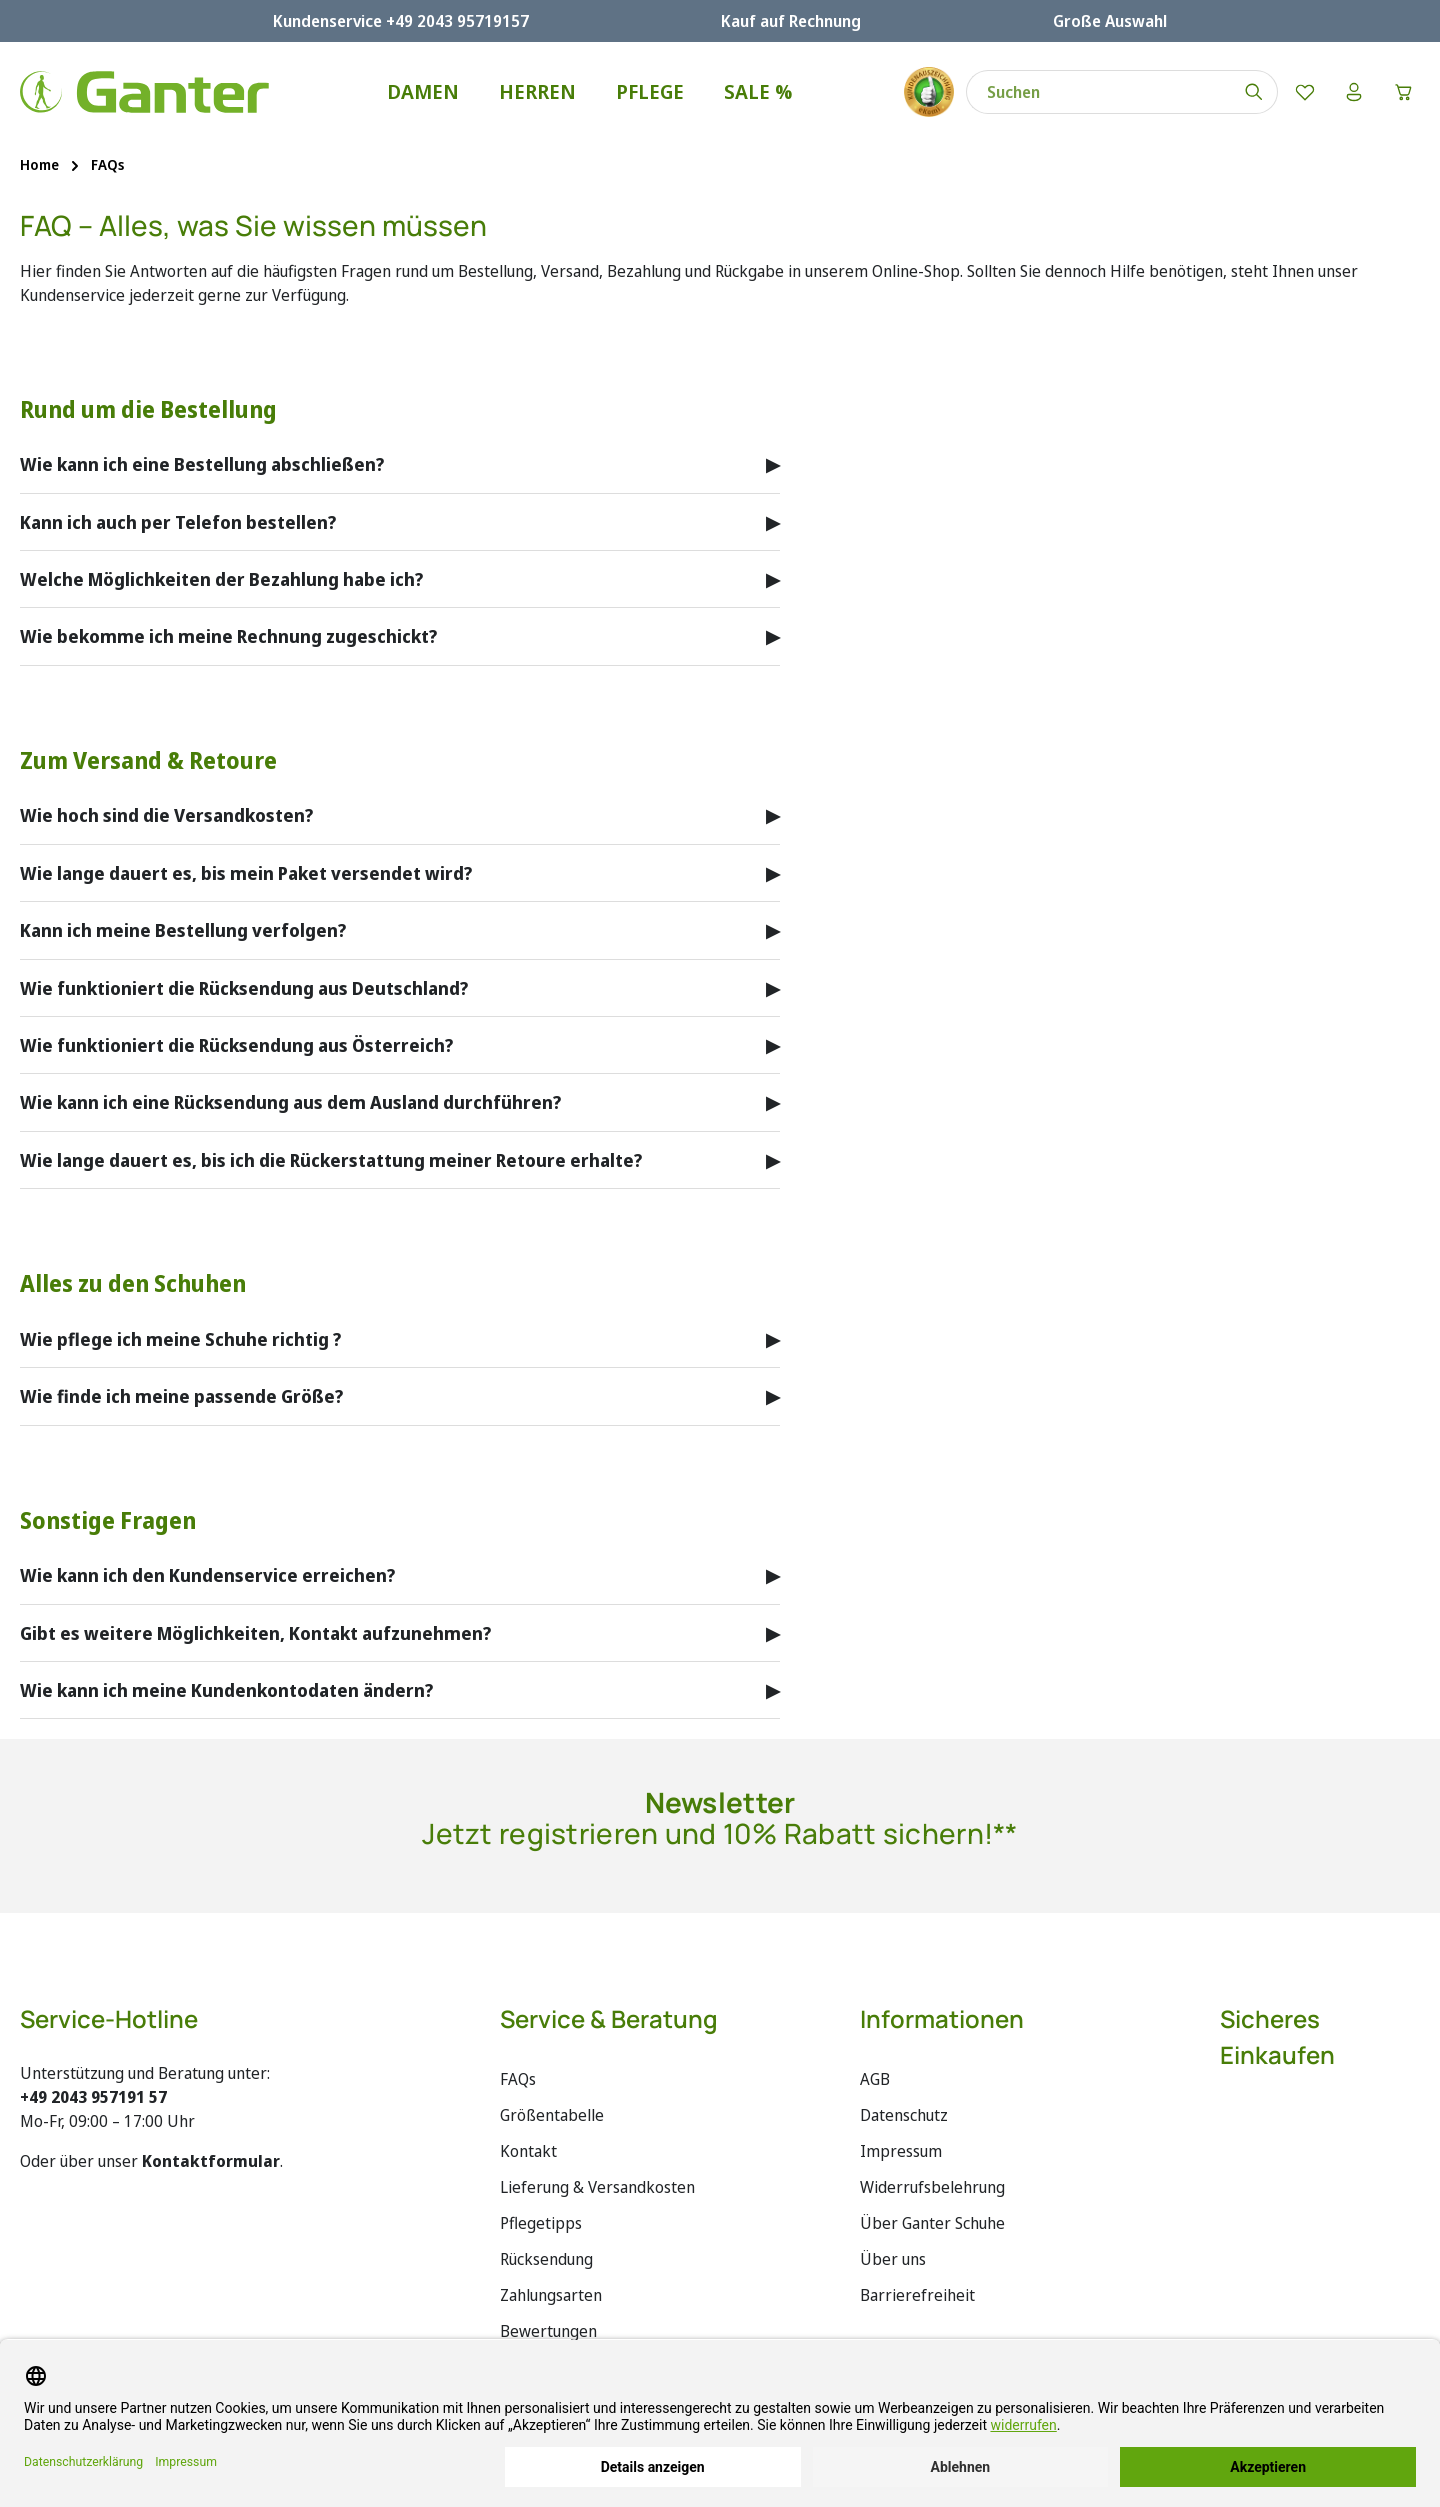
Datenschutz (904, 2115)
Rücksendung (546, 2259)
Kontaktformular (211, 2161)
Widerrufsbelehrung (932, 2187)
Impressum (901, 2151)
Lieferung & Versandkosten (597, 2187)
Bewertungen (548, 2331)
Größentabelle (552, 2115)
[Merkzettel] (1303, 92)
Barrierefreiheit (917, 2295)
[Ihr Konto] (1353, 92)
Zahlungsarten (551, 2295)
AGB (875, 2079)
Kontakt (528, 2151)
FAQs (518, 2079)
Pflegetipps (541, 2223)
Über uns (893, 2259)
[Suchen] (1252, 92)
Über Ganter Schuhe (932, 2223)
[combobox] (1097, 92)
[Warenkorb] (1403, 92)
